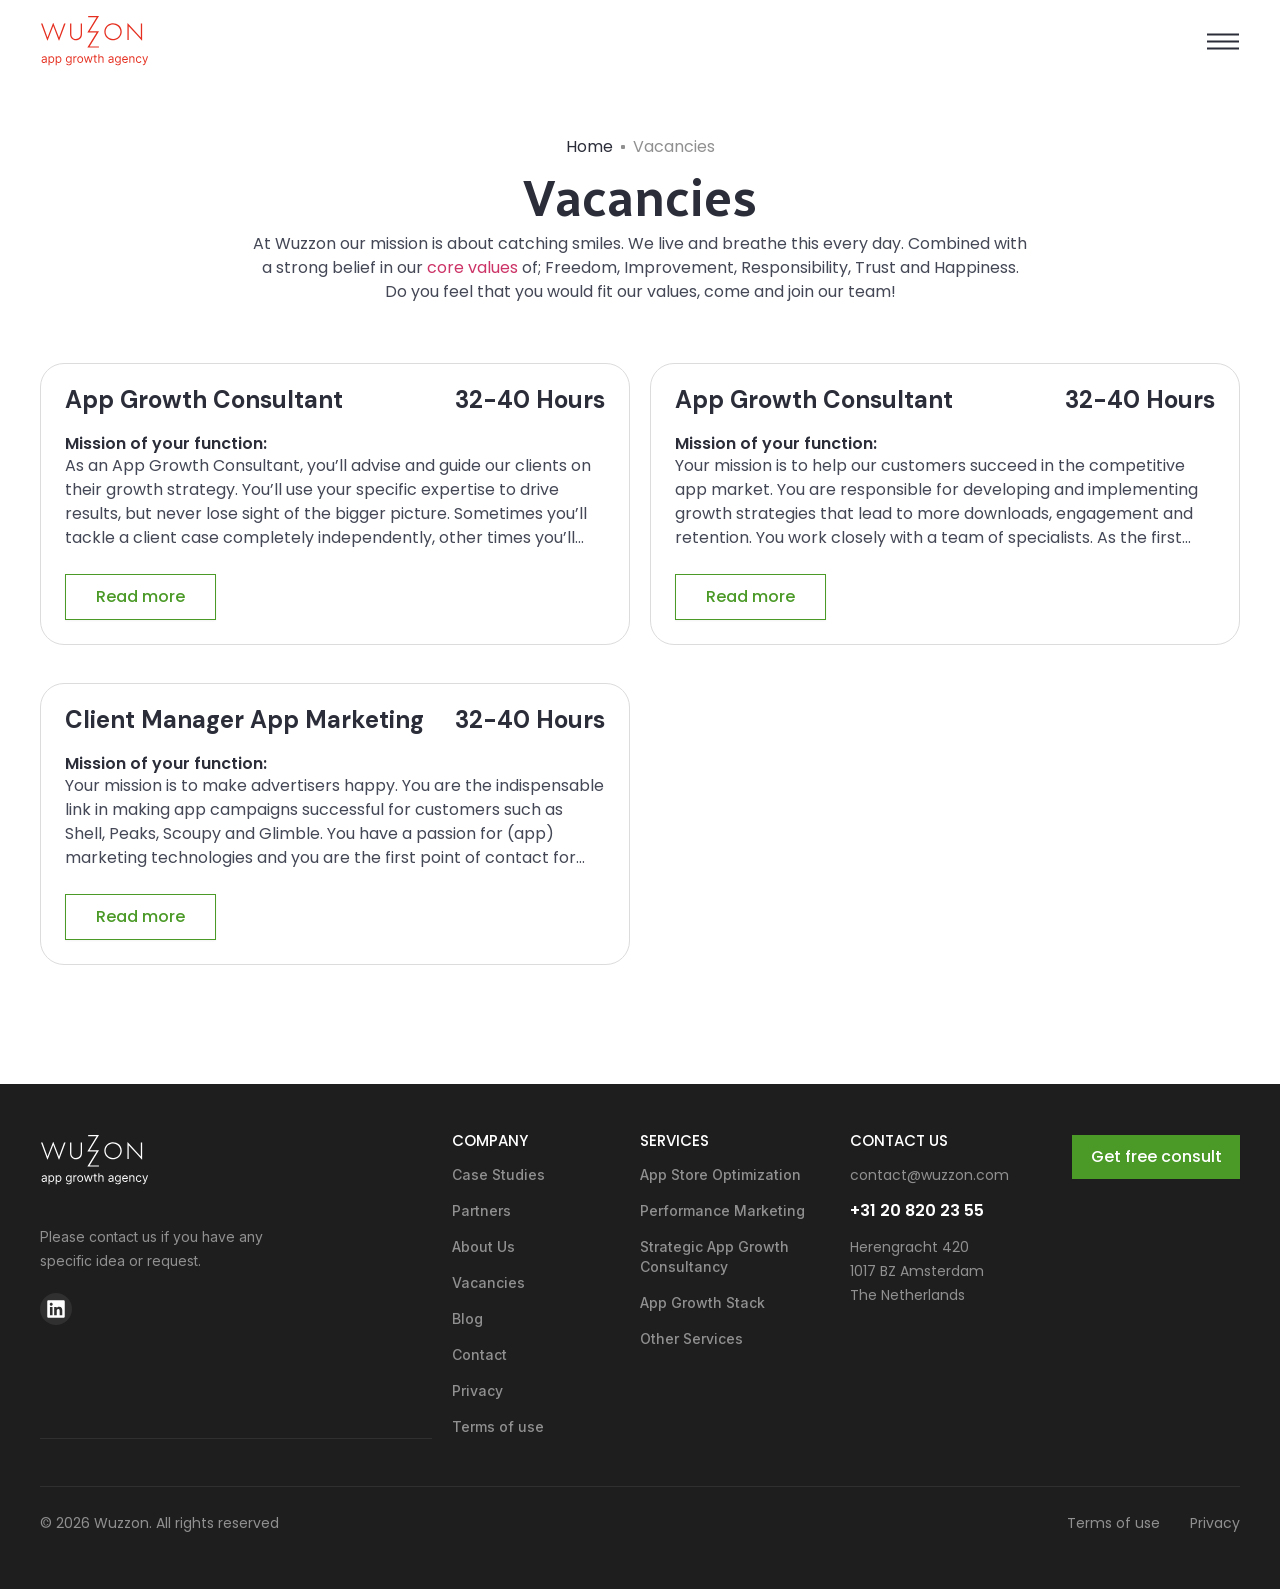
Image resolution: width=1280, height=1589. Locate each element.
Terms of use (498, 1426)
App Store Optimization (720, 1174)
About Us (483, 1246)
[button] (1222, 41)
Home (589, 146)
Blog (467, 1318)
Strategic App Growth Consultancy (714, 1256)
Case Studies (498, 1174)
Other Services (691, 1338)
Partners (481, 1210)
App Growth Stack (702, 1302)
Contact (479, 1354)
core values (470, 267)
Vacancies (488, 1282)
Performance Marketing (722, 1210)
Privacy (477, 1390)
